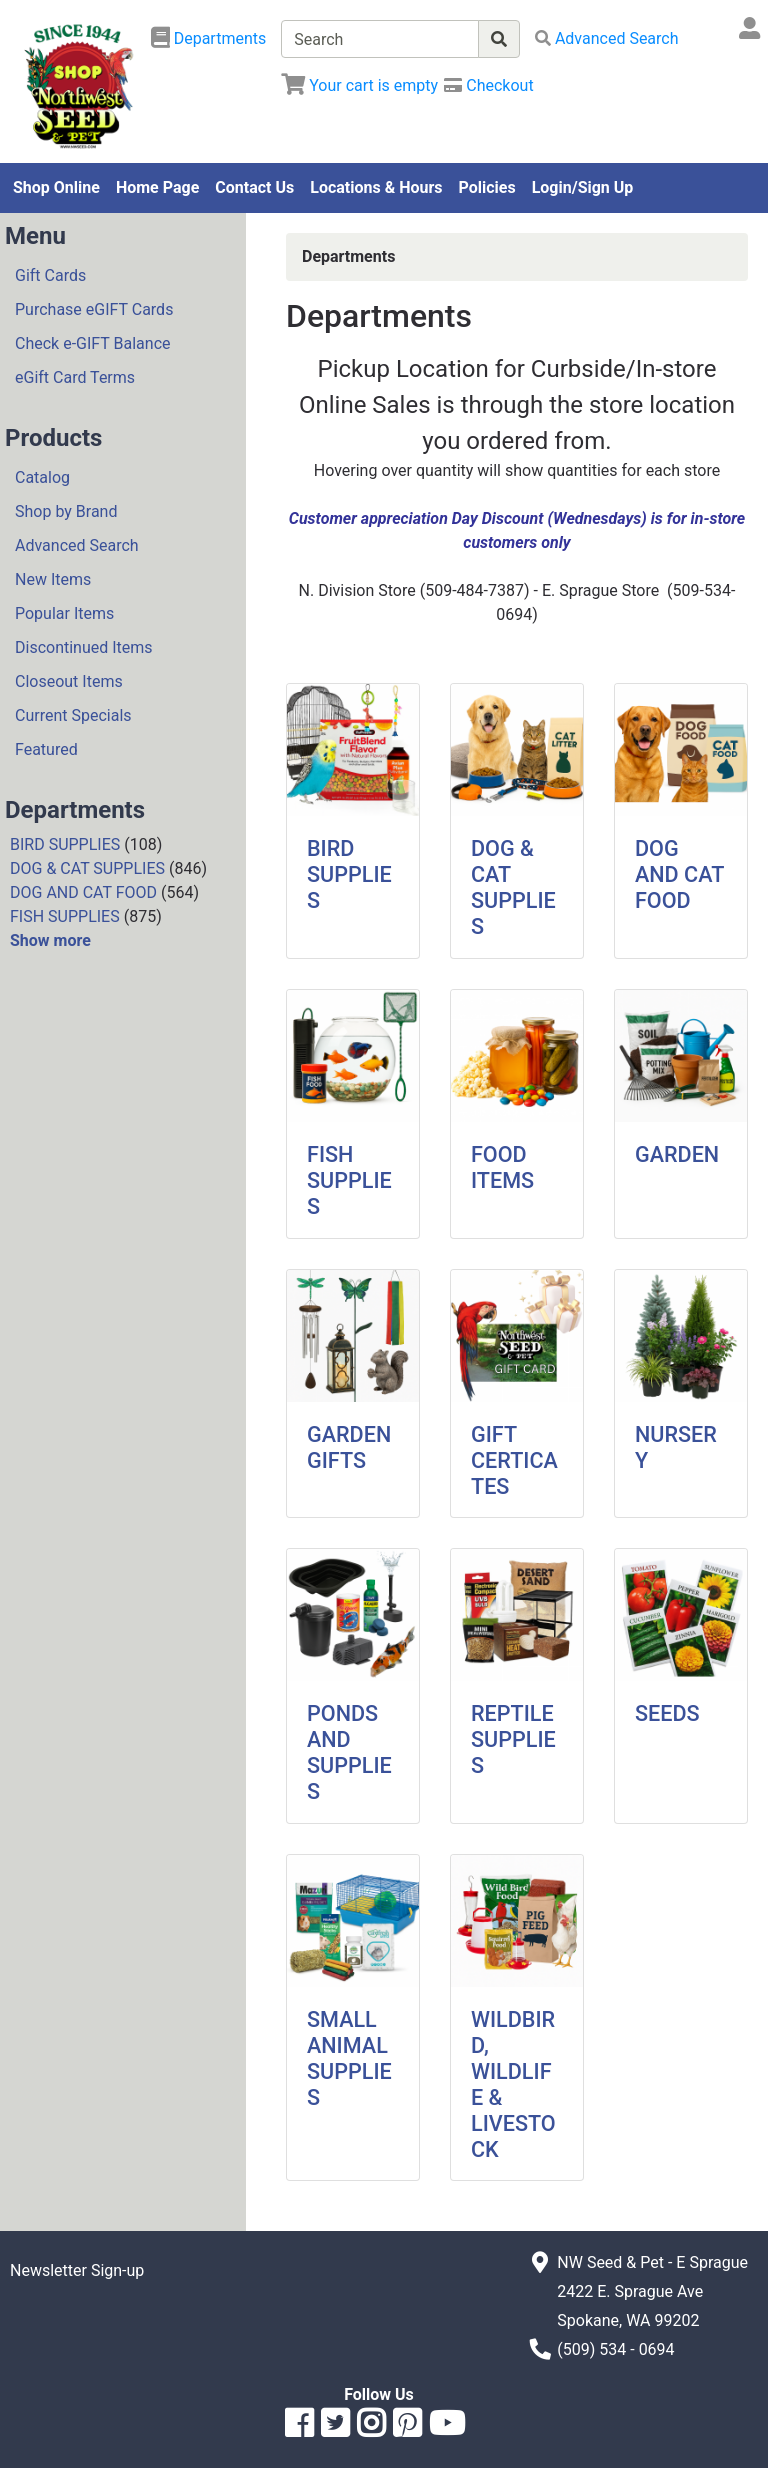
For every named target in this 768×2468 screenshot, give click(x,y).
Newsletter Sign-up (77, 2270)
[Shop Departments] (209, 39)
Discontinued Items (84, 647)
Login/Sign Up (583, 187)
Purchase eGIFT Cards (94, 309)
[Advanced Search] (607, 38)
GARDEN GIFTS (349, 1447)
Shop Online (56, 187)
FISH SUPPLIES (65, 916)
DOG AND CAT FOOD (83, 892)
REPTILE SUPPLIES (513, 1739)
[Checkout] (488, 85)
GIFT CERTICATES (514, 1460)
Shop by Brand (66, 511)
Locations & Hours (376, 187)
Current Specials (73, 715)
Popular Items (64, 613)
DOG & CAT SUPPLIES (87, 868)
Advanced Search (77, 545)
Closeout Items (69, 681)
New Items (53, 579)
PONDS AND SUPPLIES (349, 1752)
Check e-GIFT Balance (92, 343)
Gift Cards (50, 275)
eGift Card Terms (75, 377)
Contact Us (254, 187)
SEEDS (667, 1713)
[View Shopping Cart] (359, 85)
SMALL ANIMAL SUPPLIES (349, 2058)
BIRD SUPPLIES (65, 844)
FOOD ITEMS (502, 1167)
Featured (46, 749)
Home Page (157, 187)
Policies (487, 187)
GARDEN (677, 1154)
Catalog (42, 477)
